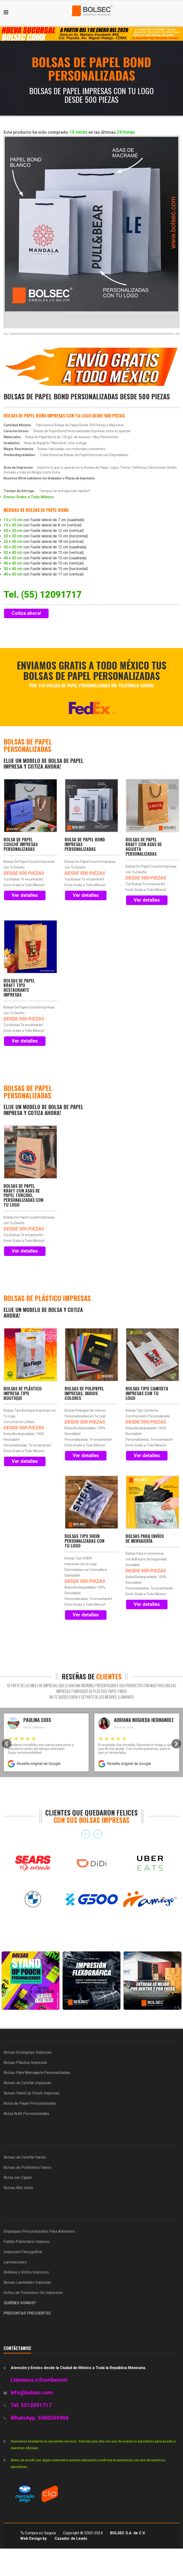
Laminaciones (15, 2290)
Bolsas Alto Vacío (18, 2216)
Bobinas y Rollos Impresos (26, 2301)
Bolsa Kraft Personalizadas (26, 2142)
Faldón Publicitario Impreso (27, 2270)
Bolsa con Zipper (18, 2206)
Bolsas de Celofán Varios (25, 2186)
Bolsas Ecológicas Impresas (27, 2081)
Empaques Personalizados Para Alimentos (39, 2260)
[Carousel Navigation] (91, 1772)
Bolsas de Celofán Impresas (27, 2111)
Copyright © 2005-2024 (83, 2561)
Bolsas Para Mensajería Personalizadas (37, 2101)
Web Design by (33, 2567)
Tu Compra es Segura (38, 2561)
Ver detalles (25, 924)
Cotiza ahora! (26, 642)
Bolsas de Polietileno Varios (27, 2196)
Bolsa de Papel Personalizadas (30, 2132)
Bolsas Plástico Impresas (25, 2091)
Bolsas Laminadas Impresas (27, 2311)
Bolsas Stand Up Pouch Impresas (32, 2121)
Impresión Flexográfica (23, 2280)
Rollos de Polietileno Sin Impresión (33, 2321)
